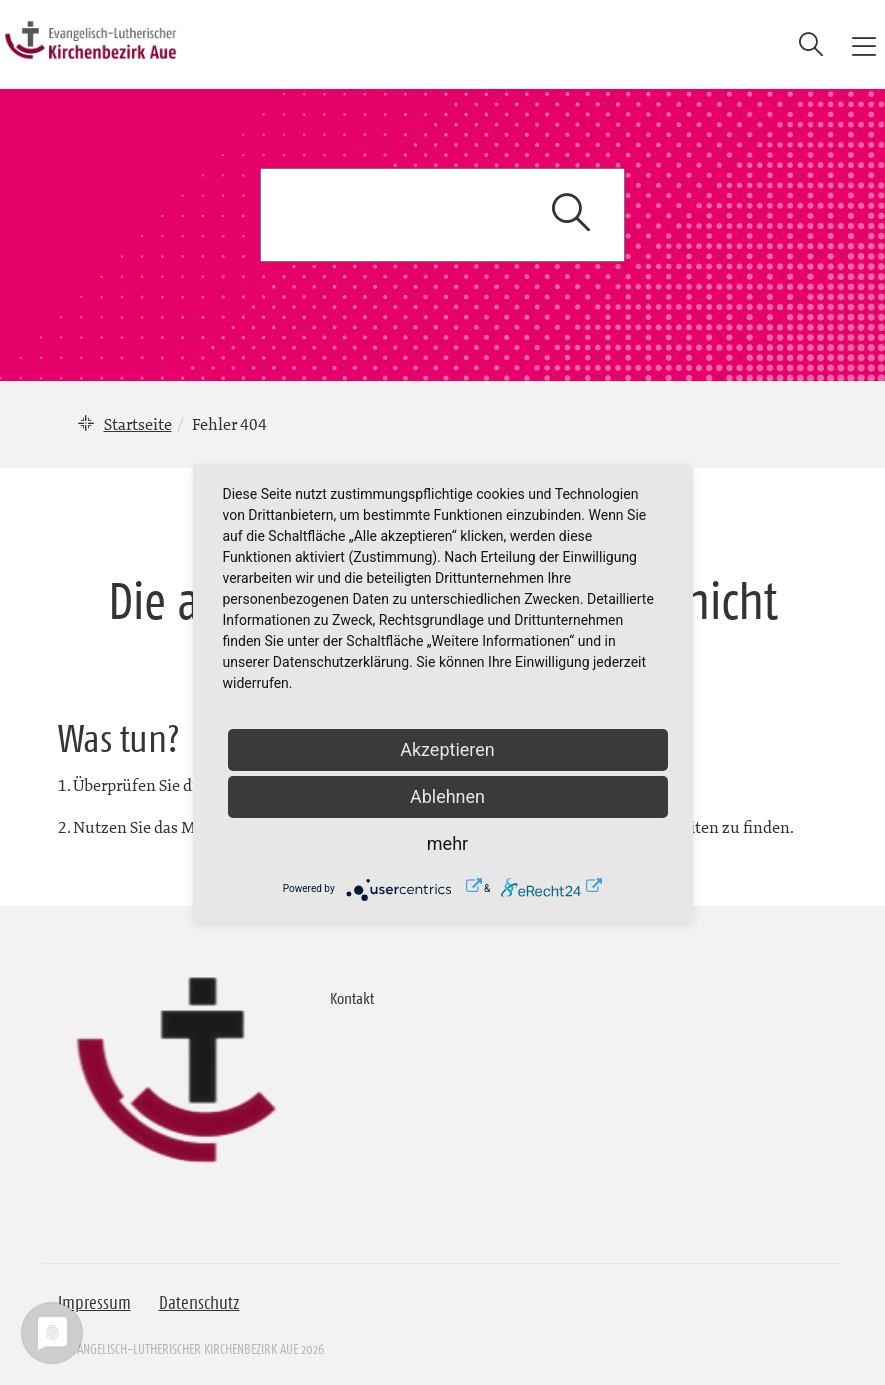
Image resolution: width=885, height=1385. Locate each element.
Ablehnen (447, 796)
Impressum (94, 1303)
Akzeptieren (447, 749)
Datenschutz (199, 1303)
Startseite (138, 424)
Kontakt (352, 998)
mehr (447, 843)
